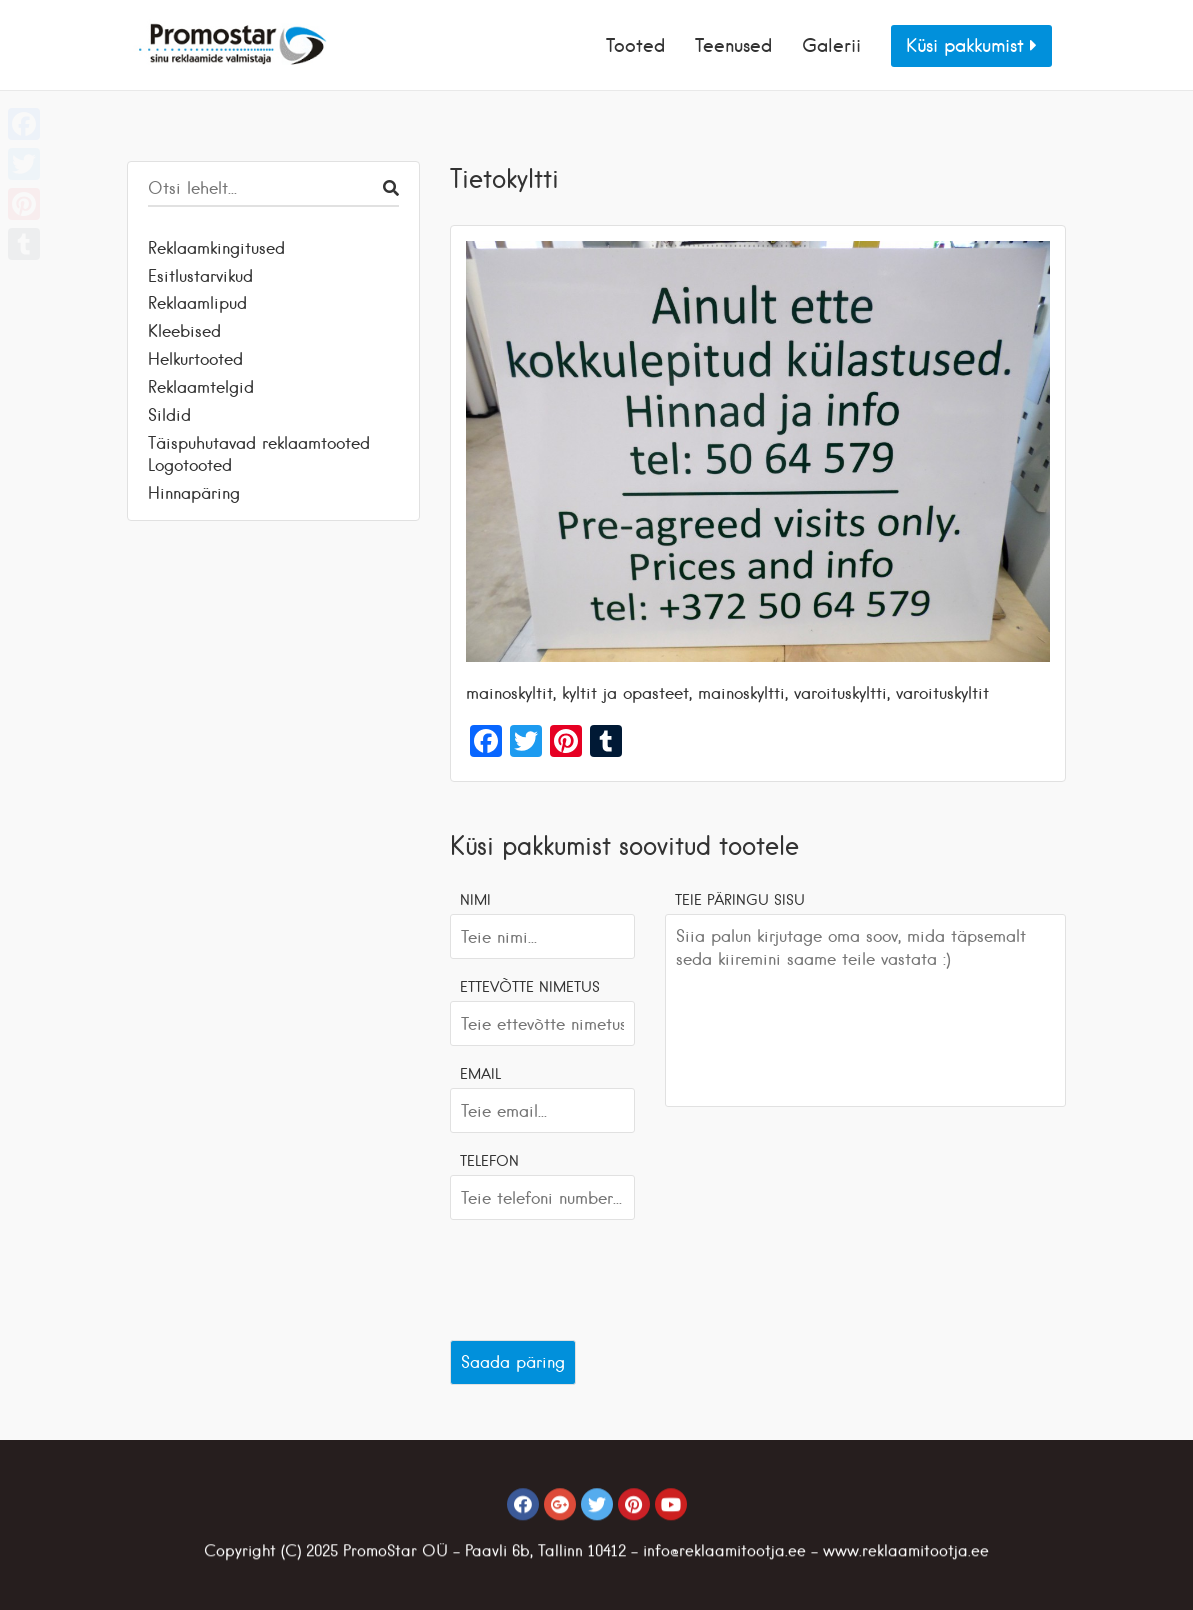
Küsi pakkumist (971, 45)
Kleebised (184, 331)
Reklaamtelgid (201, 387)
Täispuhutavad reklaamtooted (259, 443)
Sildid (169, 415)
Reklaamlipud (197, 303)
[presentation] (602, 1275)
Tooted (635, 45)
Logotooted (190, 465)
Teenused (733, 45)
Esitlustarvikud (200, 276)
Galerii (831, 45)
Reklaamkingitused (216, 248)
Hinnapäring (194, 493)
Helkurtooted (195, 359)
